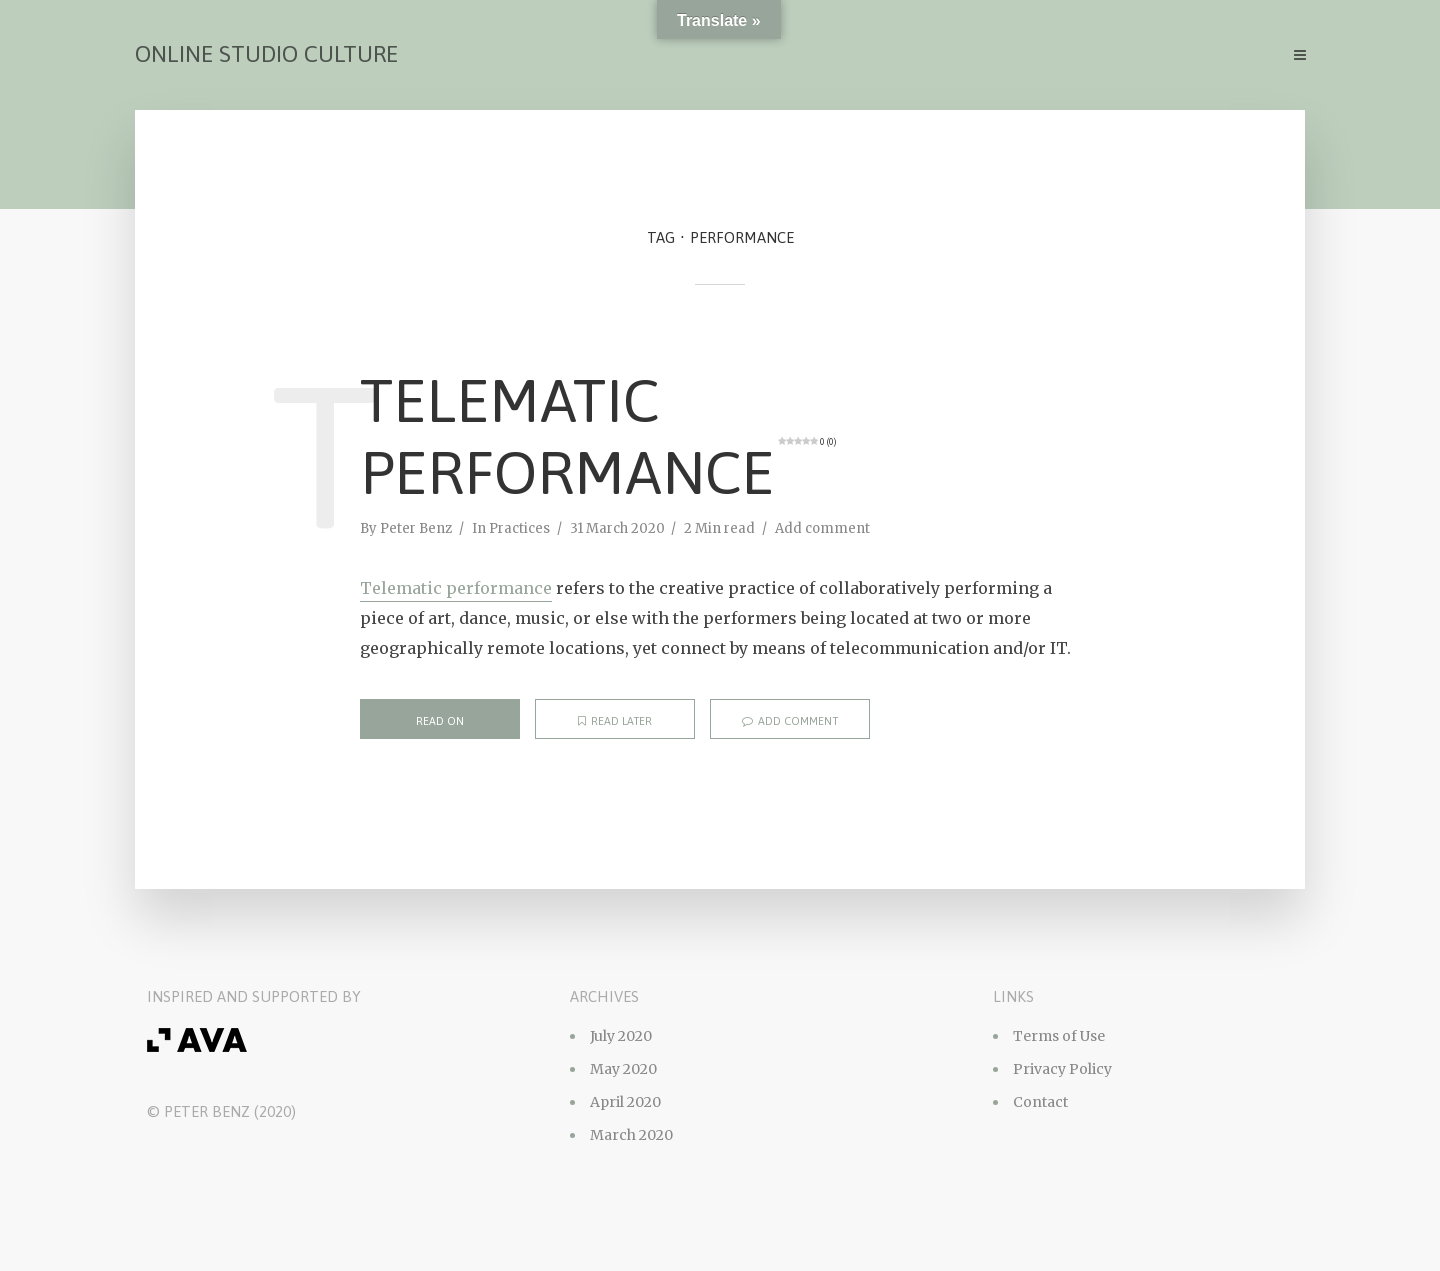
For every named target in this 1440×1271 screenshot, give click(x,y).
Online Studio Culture (266, 54)
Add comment (822, 528)
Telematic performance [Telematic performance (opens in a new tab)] (456, 588)
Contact (1040, 1102)
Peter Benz (416, 528)
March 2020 (631, 1135)
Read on (440, 721)
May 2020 (623, 1069)
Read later (615, 721)
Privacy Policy (1062, 1069)
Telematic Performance (598, 436)
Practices (519, 528)
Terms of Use (1059, 1036)
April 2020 (625, 1102)
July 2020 (621, 1036)
